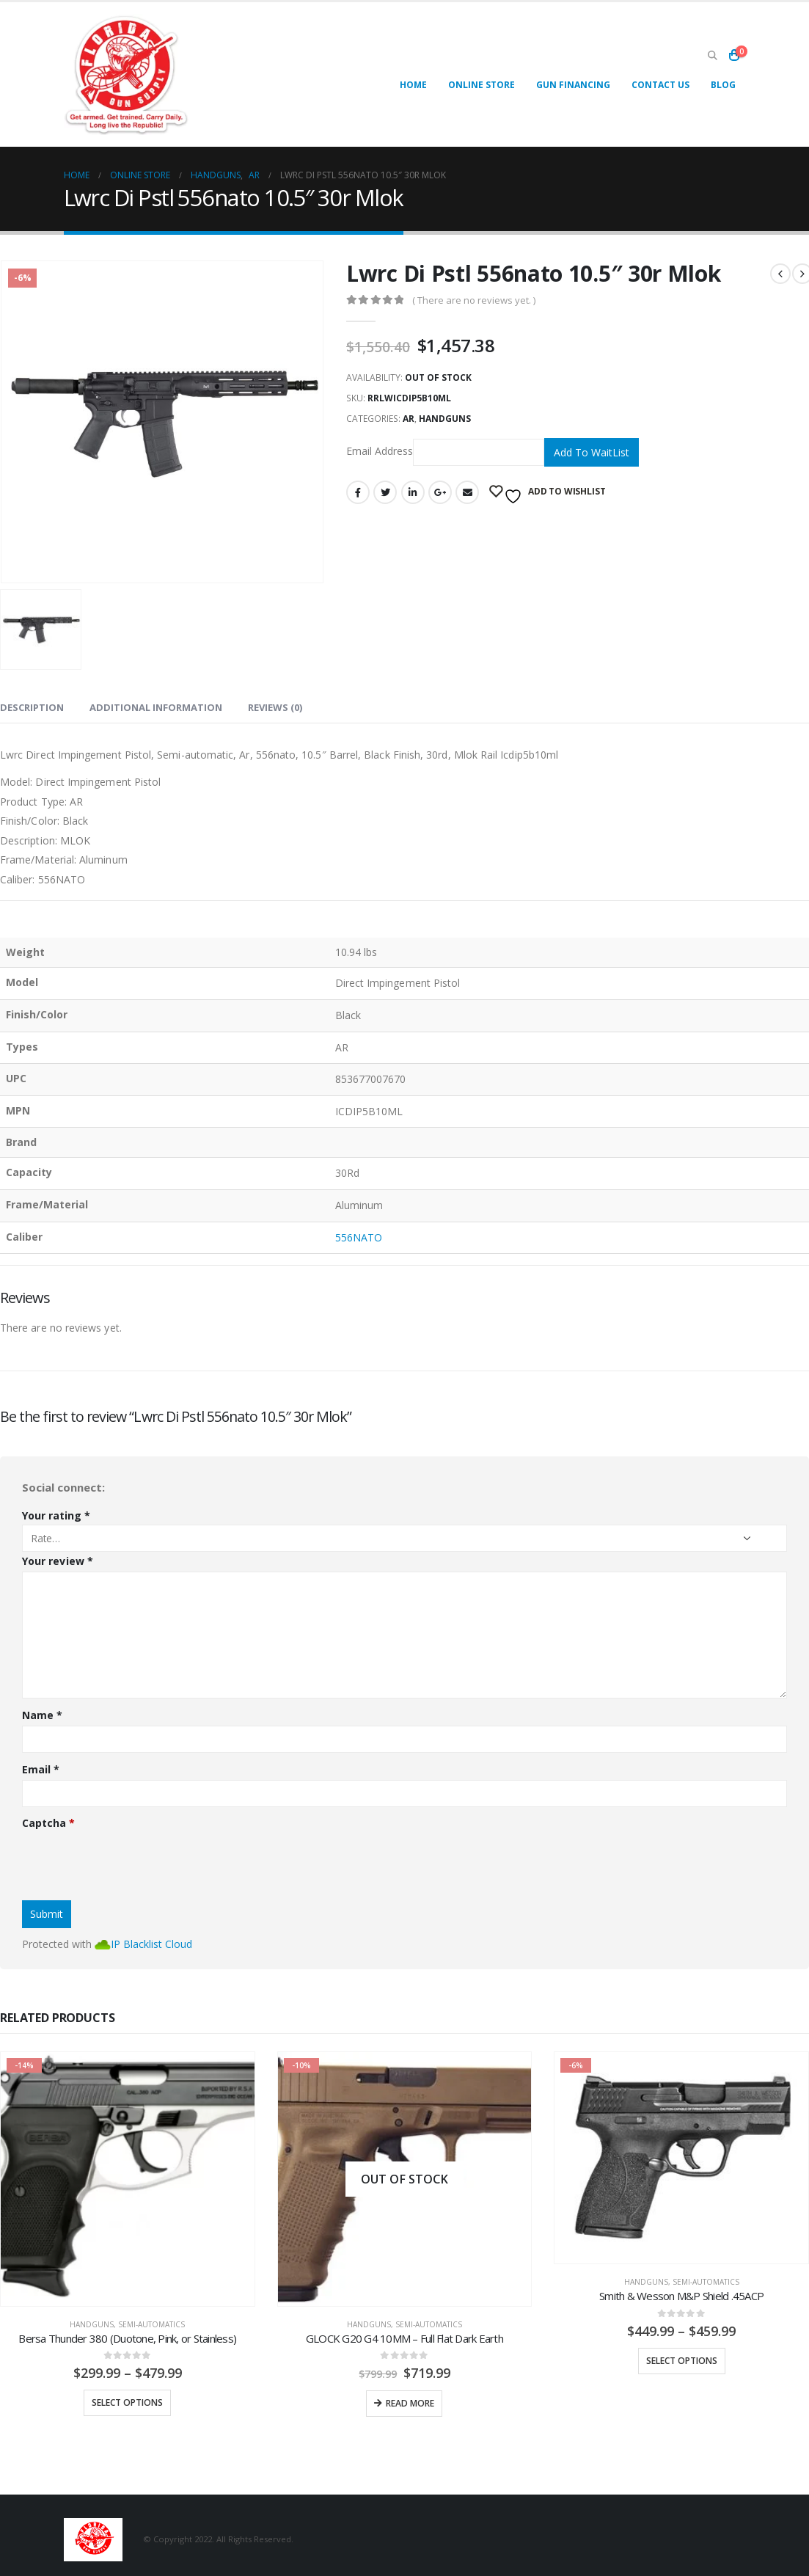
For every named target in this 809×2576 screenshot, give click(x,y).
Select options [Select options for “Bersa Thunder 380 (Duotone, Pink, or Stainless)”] (127, 2402)
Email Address (445, 452)
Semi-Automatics (151, 2324)
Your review (57, 1561)
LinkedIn (413, 492)
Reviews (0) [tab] (275, 707)
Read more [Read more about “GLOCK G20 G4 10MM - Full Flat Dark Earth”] (410, 2403)
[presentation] (133, 1860)
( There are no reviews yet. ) (473, 300)
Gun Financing (573, 85)
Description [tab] (32, 707)
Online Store (481, 85)
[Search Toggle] (713, 55)
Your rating (56, 1515)
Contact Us (660, 85)
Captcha (48, 1823)
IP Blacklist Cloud (151, 1944)
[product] (128, 2179)
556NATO (359, 1237)
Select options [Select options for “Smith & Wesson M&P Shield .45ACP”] (681, 2360)
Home (413, 85)
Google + (440, 492)
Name (42, 1715)
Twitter (385, 492)
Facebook (358, 492)
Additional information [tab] (155, 707)
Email (467, 492)
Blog (723, 85)
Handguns (445, 418)
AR (408, 418)
